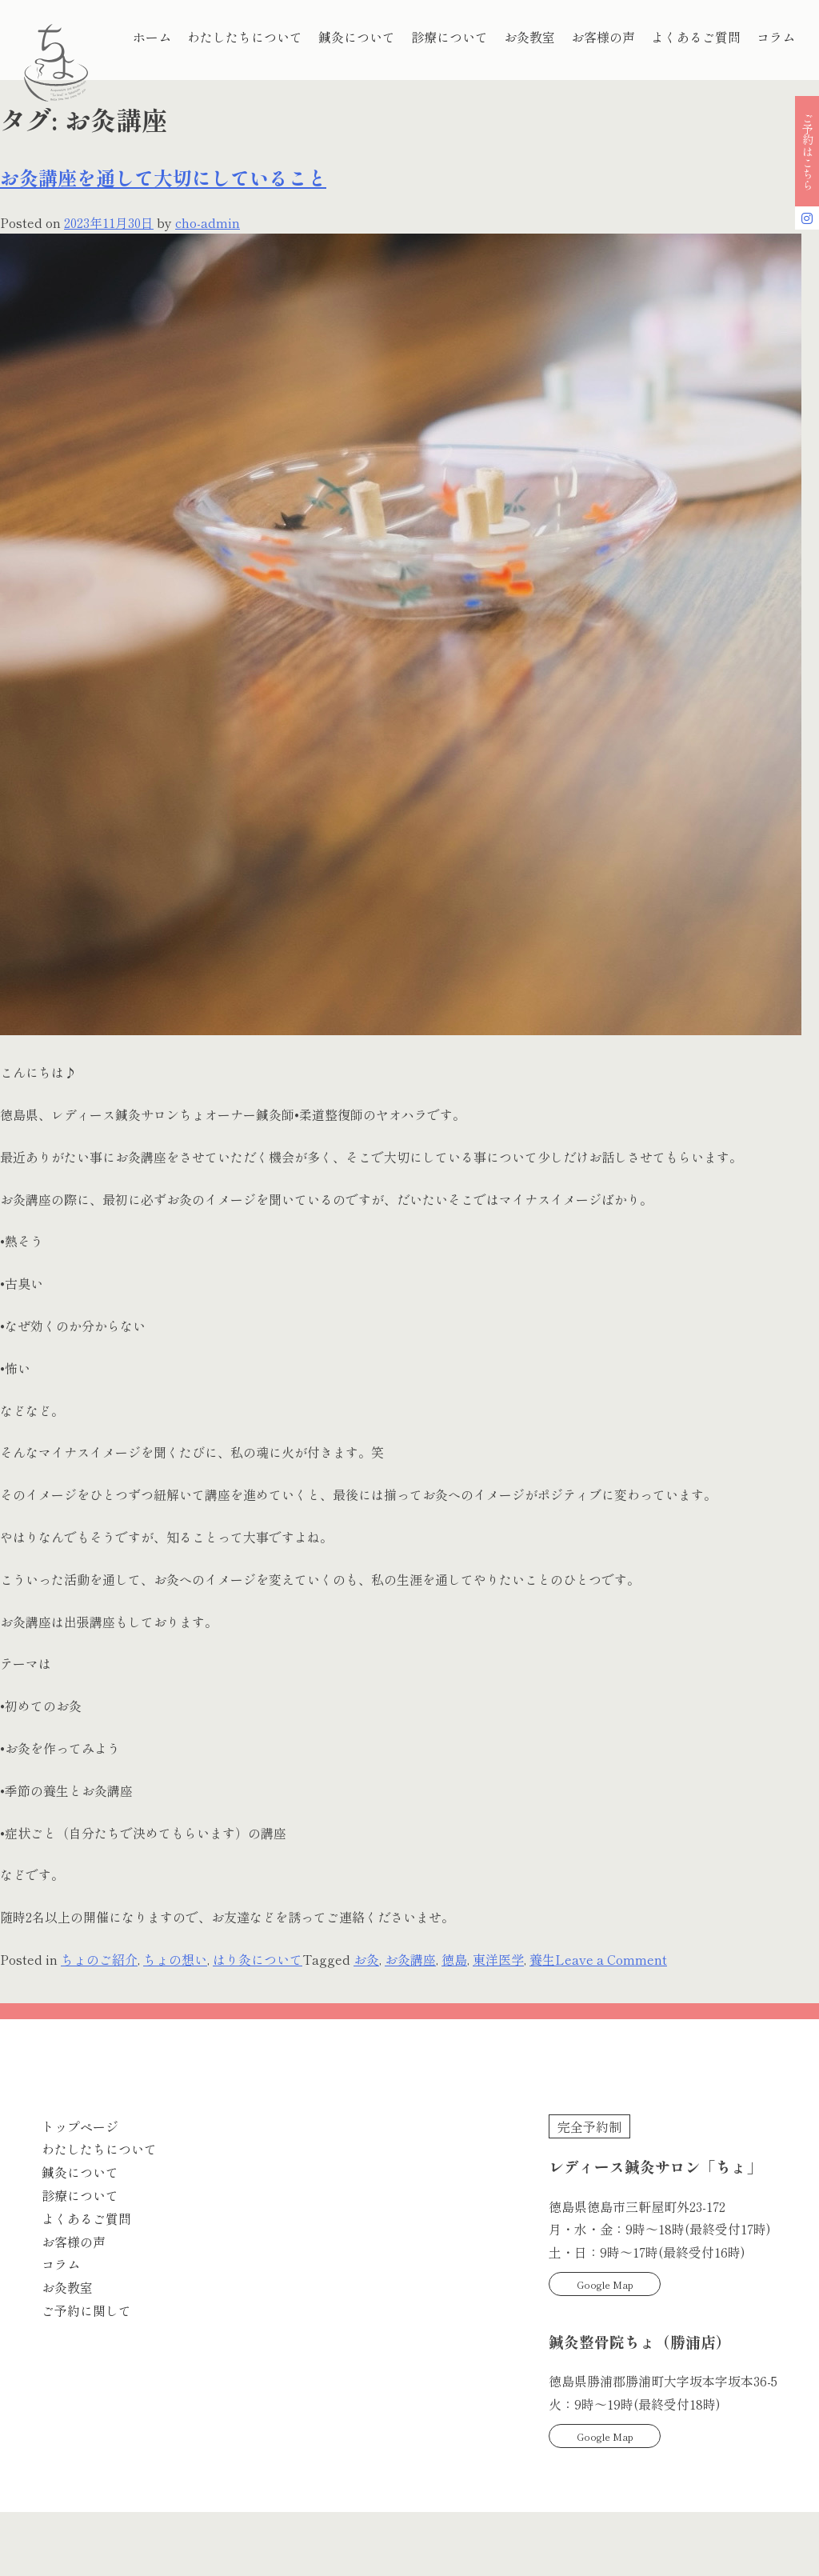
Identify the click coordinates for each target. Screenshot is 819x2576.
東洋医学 (498, 1959)
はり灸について (257, 1959)
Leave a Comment (611, 1959)
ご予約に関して (86, 2310)
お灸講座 (410, 1959)
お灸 (366, 1959)
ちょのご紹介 (99, 1959)
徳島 (454, 1959)
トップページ (80, 2126)
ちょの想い (175, 1959)
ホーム (152, 36)
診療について (449, 36)
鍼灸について (356, 36)
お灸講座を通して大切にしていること (163, 177)
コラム (776, 36)
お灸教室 (529, 36)
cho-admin (207, 222)
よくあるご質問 (696, 36)
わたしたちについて (244, 36)
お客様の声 (603, 36)
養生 (542, 1959)
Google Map (605, 2284)
